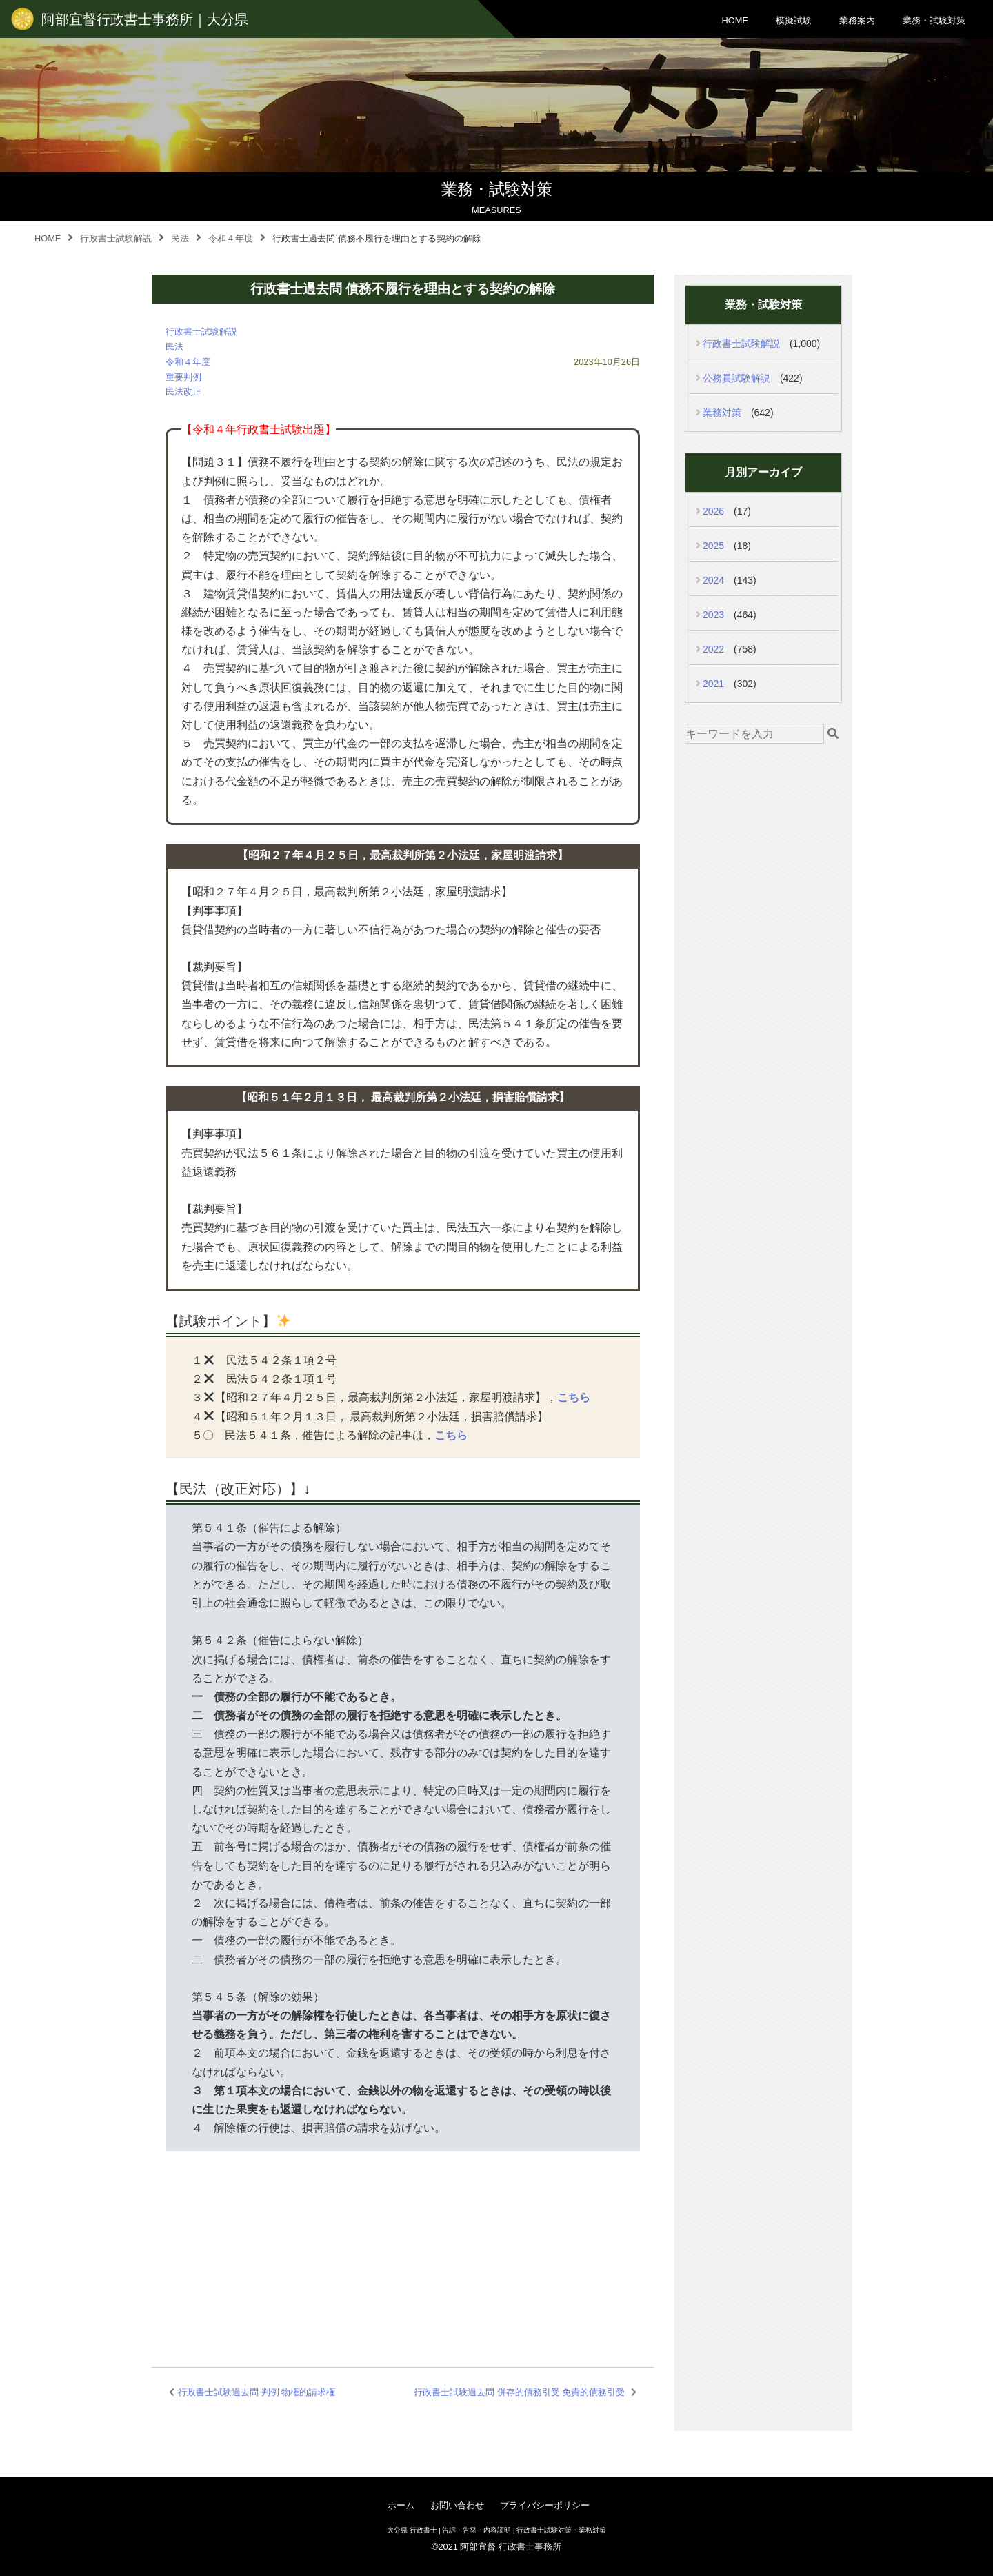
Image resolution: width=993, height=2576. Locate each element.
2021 (713, 683)
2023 (713, 614)
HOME (735, 20)
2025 (713, 545)
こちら (573, 1397)
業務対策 (722, 412)
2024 (713, 580)
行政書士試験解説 (201, 331)
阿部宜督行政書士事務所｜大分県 (144, 19)
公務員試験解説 (736, 378)
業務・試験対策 (934, 20)
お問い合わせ (457, 2505)
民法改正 (183, 391)
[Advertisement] (403, 2242)
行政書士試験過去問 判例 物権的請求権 (256, 2392)
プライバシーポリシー (545, 2505)
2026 (713, 511)
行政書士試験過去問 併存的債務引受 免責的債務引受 (519, 2392)
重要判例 (183, 377)
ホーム (401, 2505)
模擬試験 (794, 20)
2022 (713, 649)
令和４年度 (188, 362)
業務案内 (857, 20)
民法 (174, 346)
